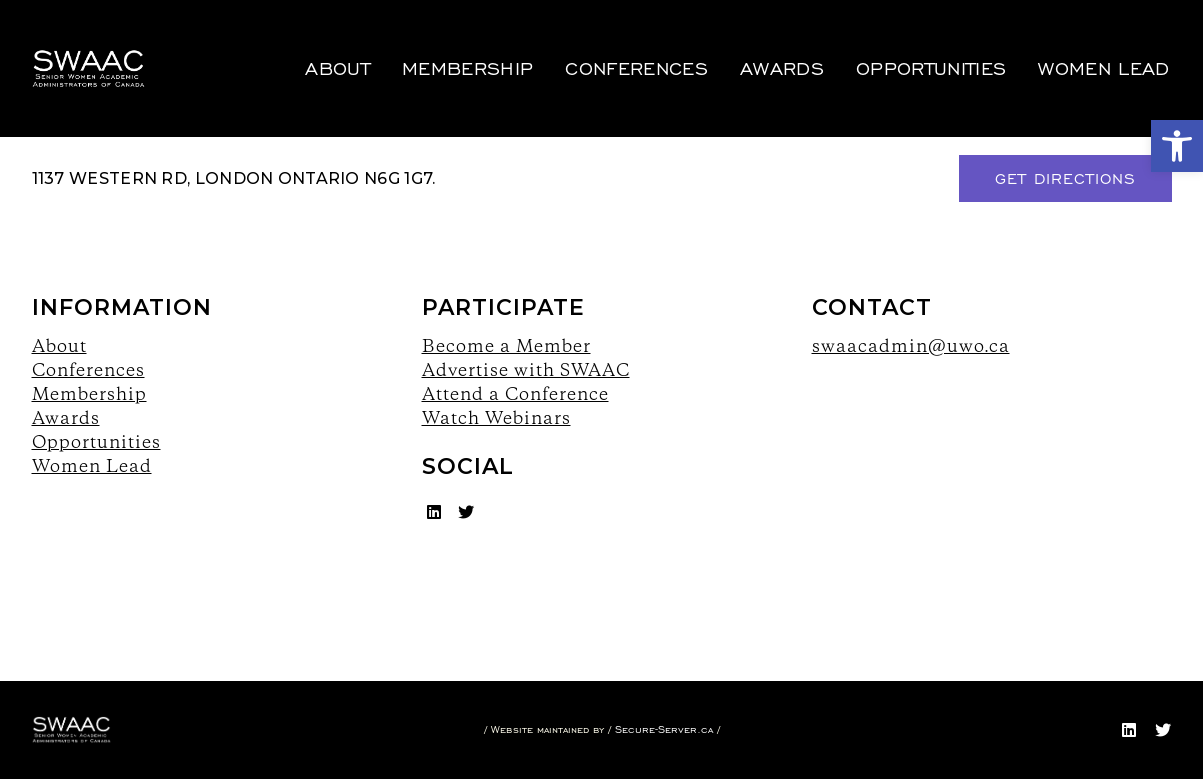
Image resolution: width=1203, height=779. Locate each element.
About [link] (324, 45)
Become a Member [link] (506, 345)
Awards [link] (769, 45)
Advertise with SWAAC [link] (526, 369)
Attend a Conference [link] (515, 393)
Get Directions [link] (1065, 178)
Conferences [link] (623, 45)
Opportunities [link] (918, 45)
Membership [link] (454, 45)
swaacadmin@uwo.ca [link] (911, 345)
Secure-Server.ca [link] (664, 729)
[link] (1177, 146)
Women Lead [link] (1090, 45)
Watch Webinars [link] (496, 417)
